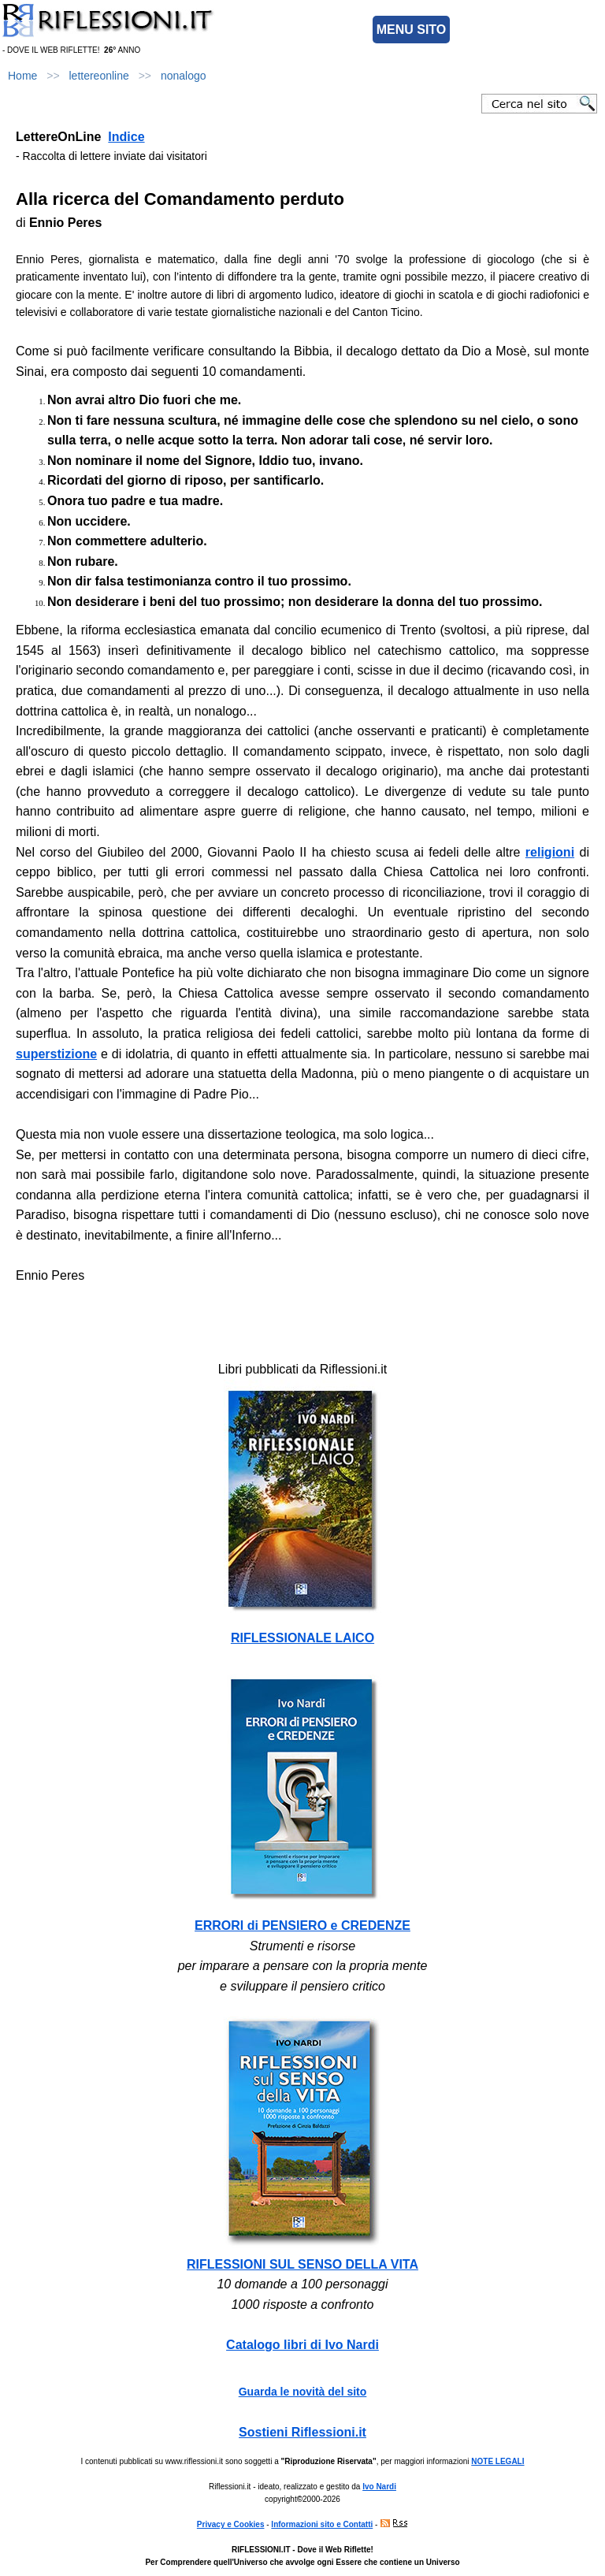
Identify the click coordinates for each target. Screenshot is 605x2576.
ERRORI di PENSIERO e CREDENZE (302, 1925)
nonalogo (183, 75)
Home (22, 75)
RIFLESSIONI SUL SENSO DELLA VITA (302, 2264)
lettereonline (99, 75)
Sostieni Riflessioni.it (302, 2432)
